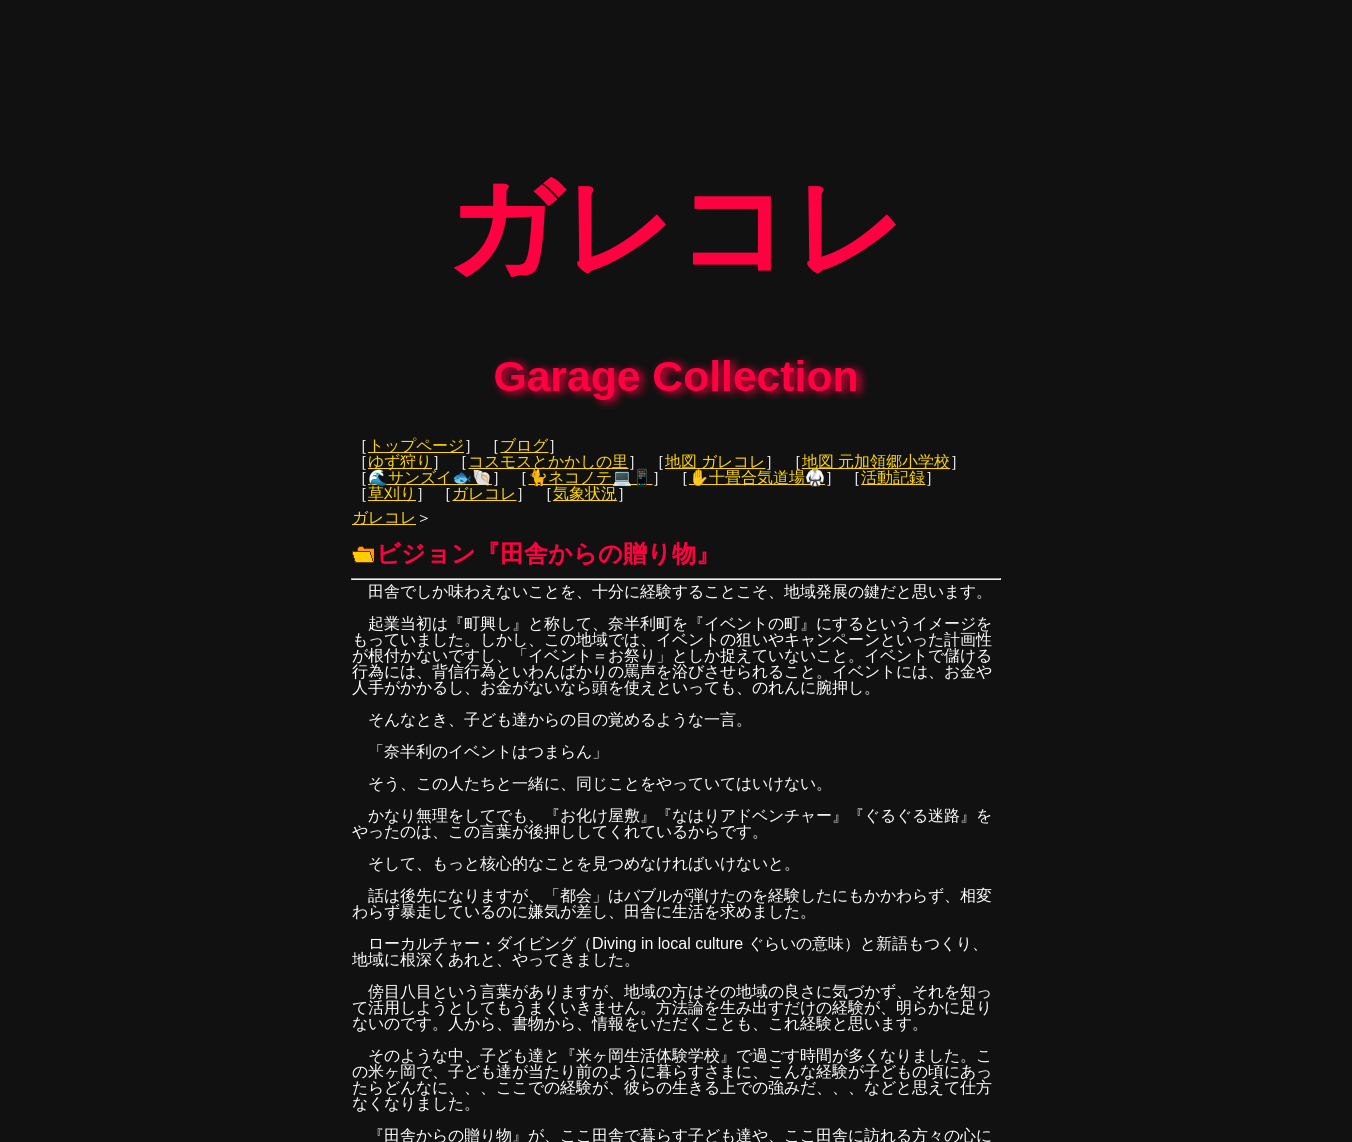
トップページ (416, 439)
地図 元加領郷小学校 (876, 455)
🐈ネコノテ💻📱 (590, 471)
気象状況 (585, 487)
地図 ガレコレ (715, 455)
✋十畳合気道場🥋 (757, 471)
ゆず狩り (400, 455)
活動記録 (893, 471)
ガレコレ (484, 487)
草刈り (392, 487)
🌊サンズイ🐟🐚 (430, 471)
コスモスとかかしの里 (548, 455)
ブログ (524, 439)
